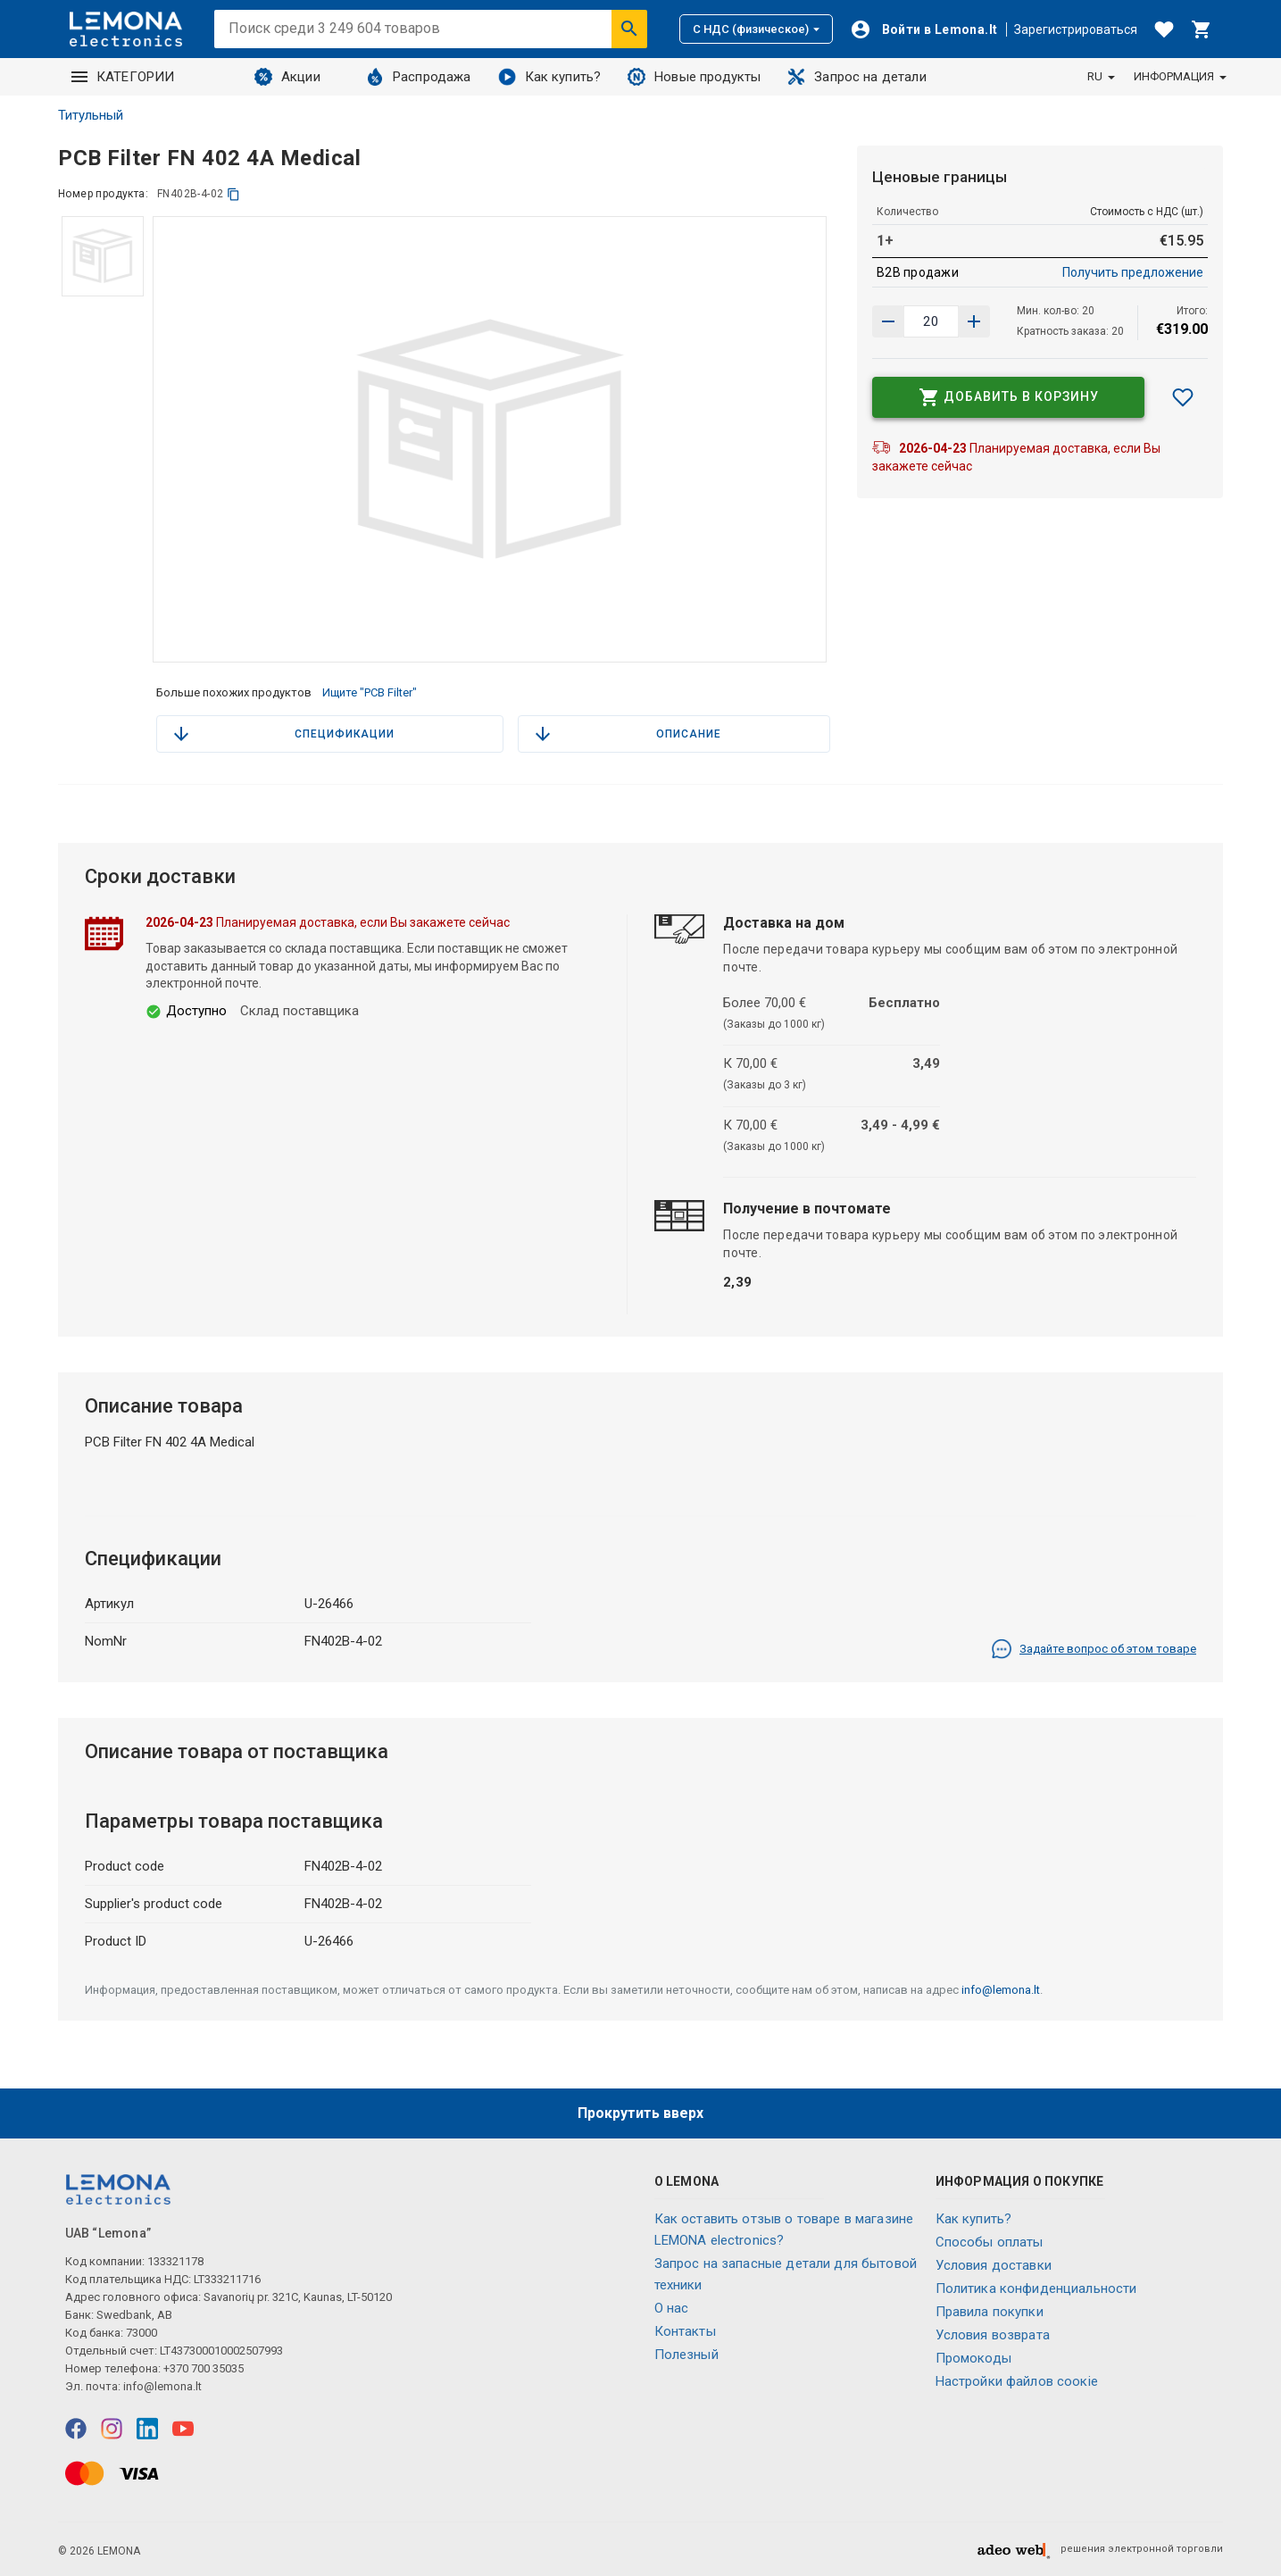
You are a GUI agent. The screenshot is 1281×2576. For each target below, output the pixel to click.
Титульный (90, 115)
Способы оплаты (990, 2242)
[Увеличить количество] (888, 321)
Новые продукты (694, 77)
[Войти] (924, 29)
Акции (287, 77)
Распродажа (418, 77)
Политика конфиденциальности (1036, 2288)
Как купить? (550, 77)
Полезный (686, 2355)
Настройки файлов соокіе (1017, 2381)
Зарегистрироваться (1075, 29)
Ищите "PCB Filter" (369, 692)
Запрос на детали (856, 77)
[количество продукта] (931, 321)
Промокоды (973, 2358)
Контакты (685, 2331)
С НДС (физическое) (756, 29)
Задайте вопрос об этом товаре (1093, 1649)
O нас (671, 2308)
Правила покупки (990, 2312)
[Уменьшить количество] (974, 321)
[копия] (233, 194)
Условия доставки (994, 2265)
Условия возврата (993, 2335)
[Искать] (629, 28)
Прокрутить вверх (640, 2113)
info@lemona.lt (1000, 1990)
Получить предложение (1132, 272)
